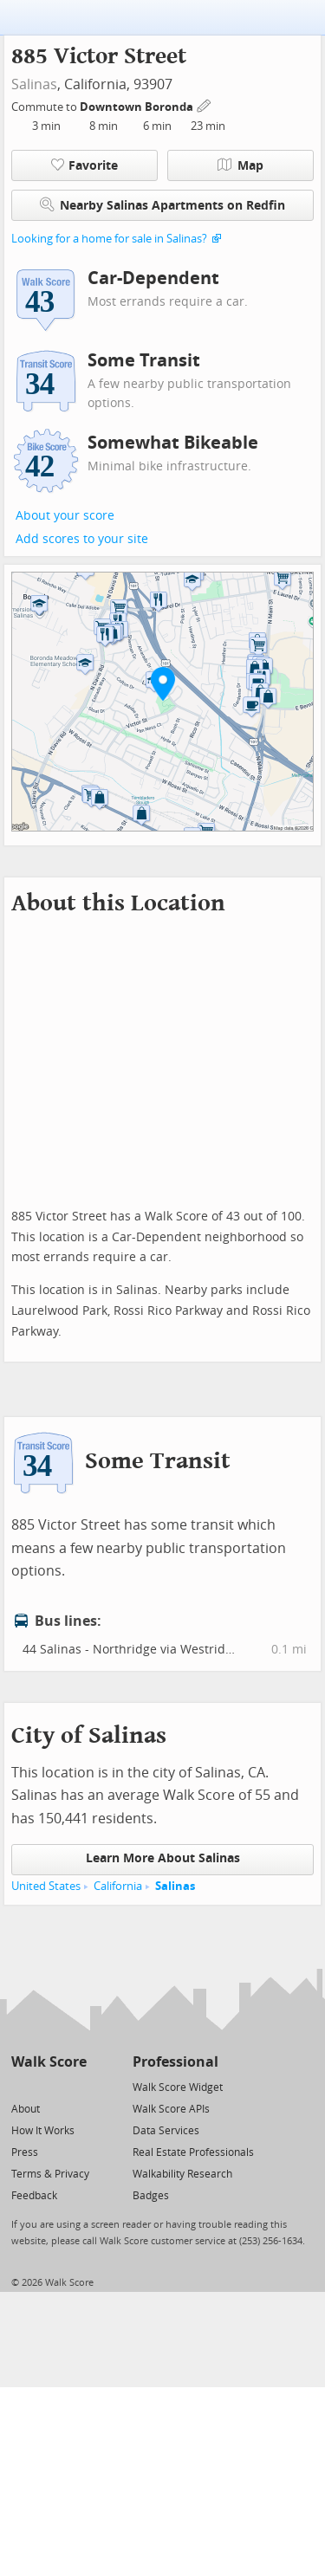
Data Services (166, 2131)
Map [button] (240, 165)
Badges (151, 2196)
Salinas (34, 84)
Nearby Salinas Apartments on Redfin (162, 205)
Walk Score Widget (178, 2087)
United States (46, 1886)
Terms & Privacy (50, 2174)
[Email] (75, 2086)
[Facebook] (48, 2086)
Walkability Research (182, 2174)
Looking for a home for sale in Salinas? (109, 238)
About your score (65, 515)
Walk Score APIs (171, 2109)
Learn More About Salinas (163, 1858)
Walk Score (49, 2062)
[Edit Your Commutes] (204, 104)
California (118, 1886)
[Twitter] (21, 2086)
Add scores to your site (82, 539)
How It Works (43, 2131)
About (25, 2109)
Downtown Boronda (138, 106)
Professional (175, 2062)
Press (24, 2152)
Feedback (34, 2196)
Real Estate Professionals (193, 2152)
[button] (163, 683)
